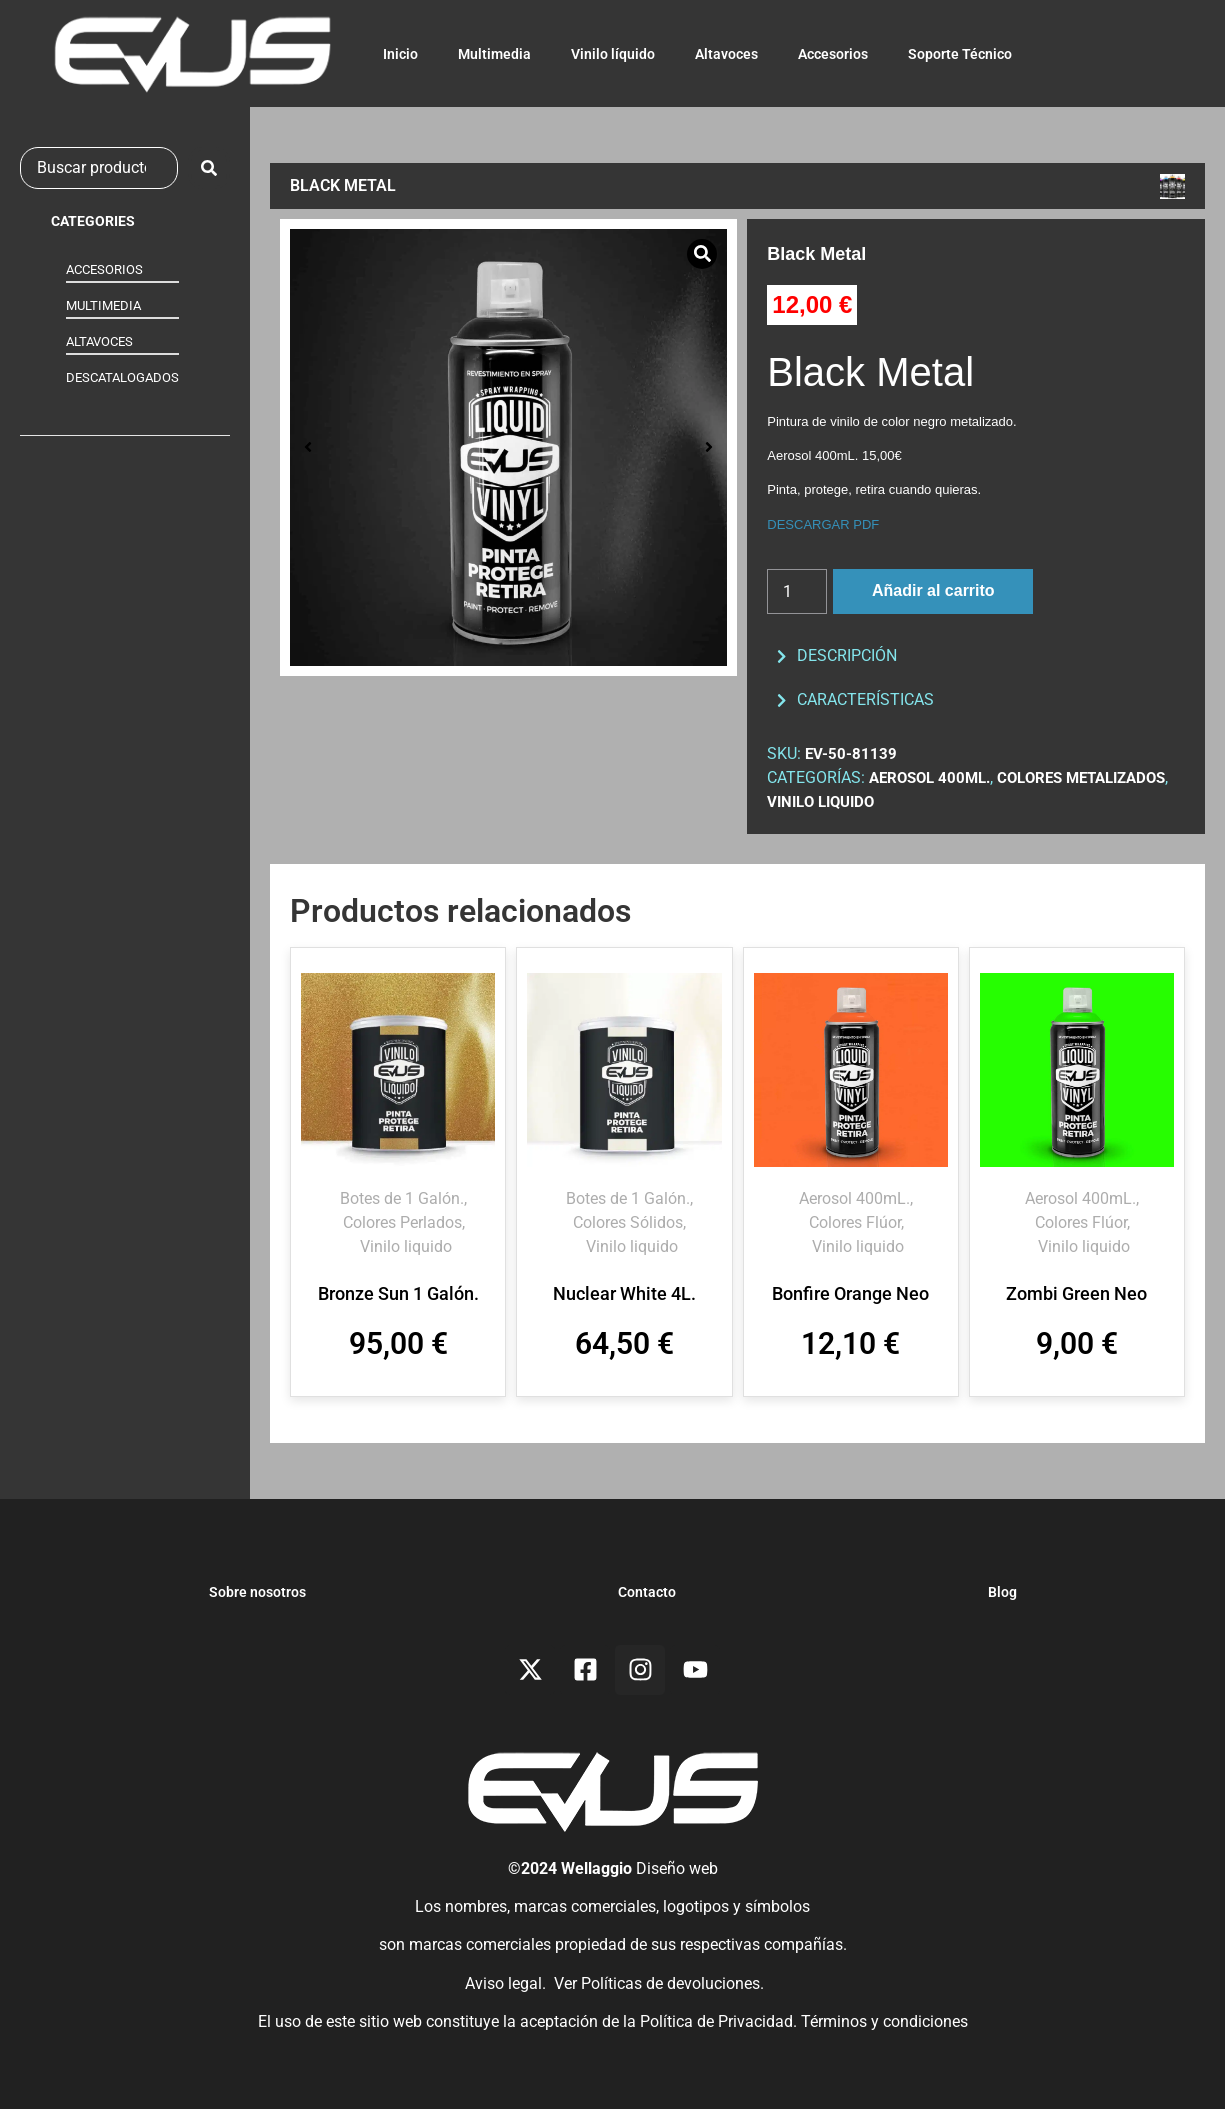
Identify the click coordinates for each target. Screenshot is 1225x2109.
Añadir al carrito (933, 590)
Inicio (400, 54)
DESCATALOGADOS (122, 377)
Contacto (647, 1592)
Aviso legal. (503, 1983)
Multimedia (494, 54)
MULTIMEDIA (103, 305)
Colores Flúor (855, 1222)
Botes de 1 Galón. (402, 1198)
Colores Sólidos (628, 1222)
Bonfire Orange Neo (850, 1293)
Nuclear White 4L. (624, 1293)
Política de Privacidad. (720, 2021)
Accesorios (833, 54)
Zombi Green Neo (1076, 1293)
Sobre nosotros (257, 1592)
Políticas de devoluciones (670, 1983)
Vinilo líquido (613, 54)
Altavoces (726, 54)
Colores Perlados (402, 1222)
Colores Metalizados (1081, 778)
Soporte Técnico (960, 54)
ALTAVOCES (99, 341)
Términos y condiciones (884, 2021)
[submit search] (209, 168)
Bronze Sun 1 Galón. (398, 1293)
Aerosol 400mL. (929, 778)
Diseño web (677, 1868)
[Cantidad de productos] (797, 591)
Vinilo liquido (820, 802)
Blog (1002, 1592)
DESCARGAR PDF (823, 524)
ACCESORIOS (104, 269)
